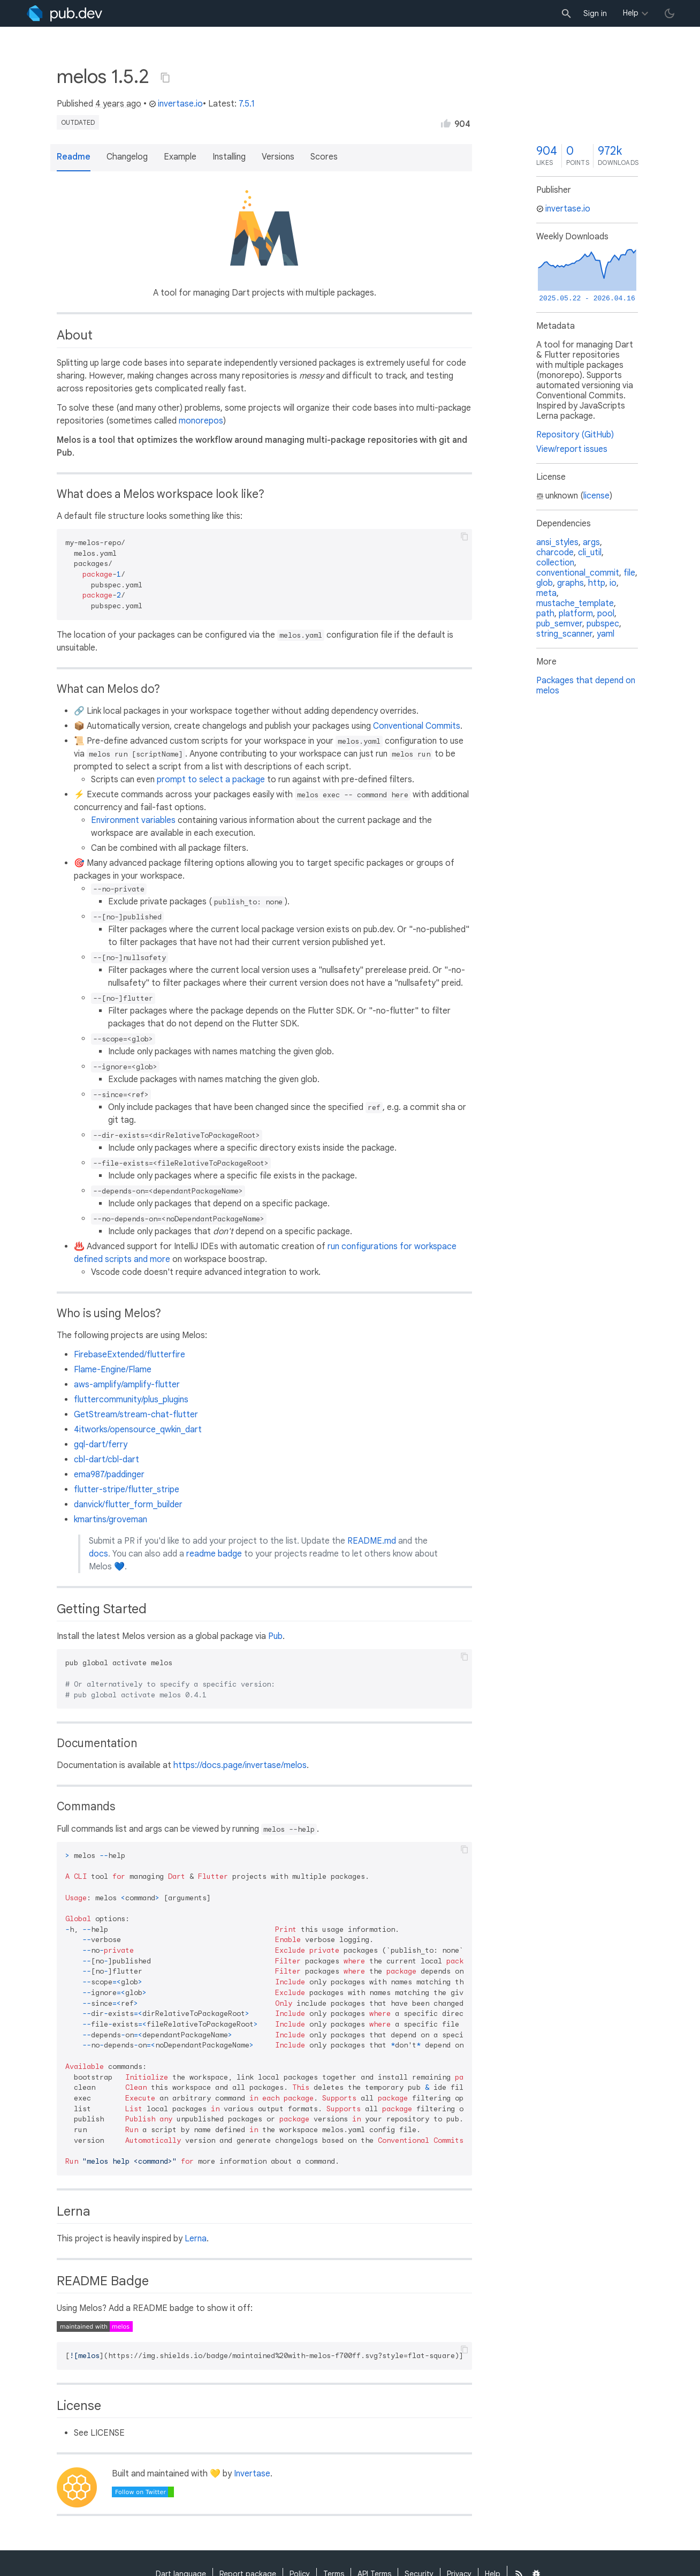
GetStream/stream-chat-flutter (136, 1414)
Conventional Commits (416, 726)
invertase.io (176, 104)
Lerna (196, 2238)
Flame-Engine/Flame (112, 1369)
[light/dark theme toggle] (669, 13)
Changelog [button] (127, 157)
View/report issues (571, 449)
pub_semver (559, 623)
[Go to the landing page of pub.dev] (64, 13)
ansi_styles (557, 542)
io (613, 583)
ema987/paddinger (109, 1474)
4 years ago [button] (118, 104)
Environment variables (133, 820)
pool (605, 613)
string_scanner (564, 634)
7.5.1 (247, 104)
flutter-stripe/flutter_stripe (126, 1489)
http (596, 583)
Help (630, 13)
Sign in (595, 13)
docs (98, 1553)
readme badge (214, 1553)
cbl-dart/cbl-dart (106, 1459)
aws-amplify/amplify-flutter (127, 1384)
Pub (275, 1636)
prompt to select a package (211, 779)
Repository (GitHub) (575, 434)
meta (546, 593)
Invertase (252, 2473)
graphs (570, 583)
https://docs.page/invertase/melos (240, 1765)
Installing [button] (229, 157)
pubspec (603, 623)
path (545, 613)
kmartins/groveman (110, 1519)
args (591, 542)
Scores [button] (324, 157)
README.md (371, 1541)
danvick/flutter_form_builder (128, 1504)
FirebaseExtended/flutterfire (129, 1354)
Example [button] (180, 157)
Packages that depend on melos (585, 685)
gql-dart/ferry (100, 1444)
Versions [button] (278, 157)
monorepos (201, 421)
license (596, 495)
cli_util (590, 552)
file (629, 573)
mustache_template (575, 603)
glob (544, 583)
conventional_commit (577, 573)
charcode (555, 552)
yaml (605, 634)
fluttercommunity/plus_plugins (131, 1399)
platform (576, 613)
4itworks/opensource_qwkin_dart (138, 1429)
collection (555, 562)
